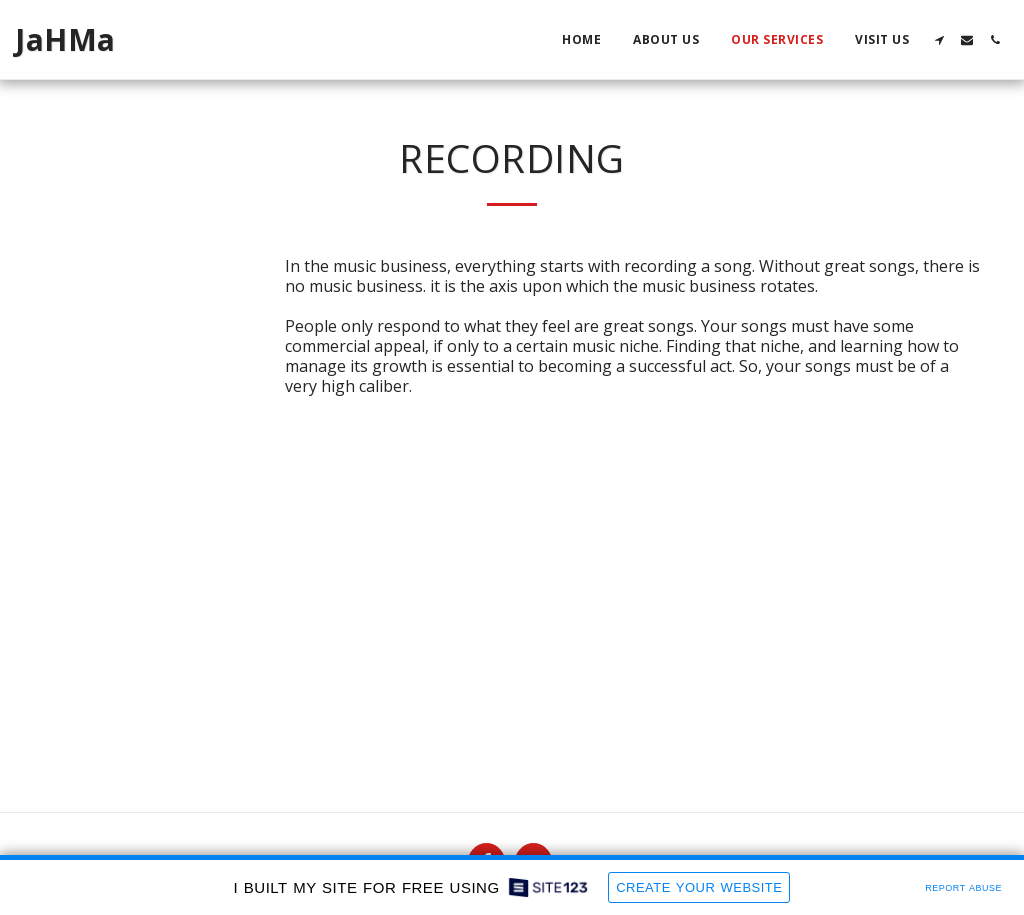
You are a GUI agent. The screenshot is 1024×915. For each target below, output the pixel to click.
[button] (939, 40)
